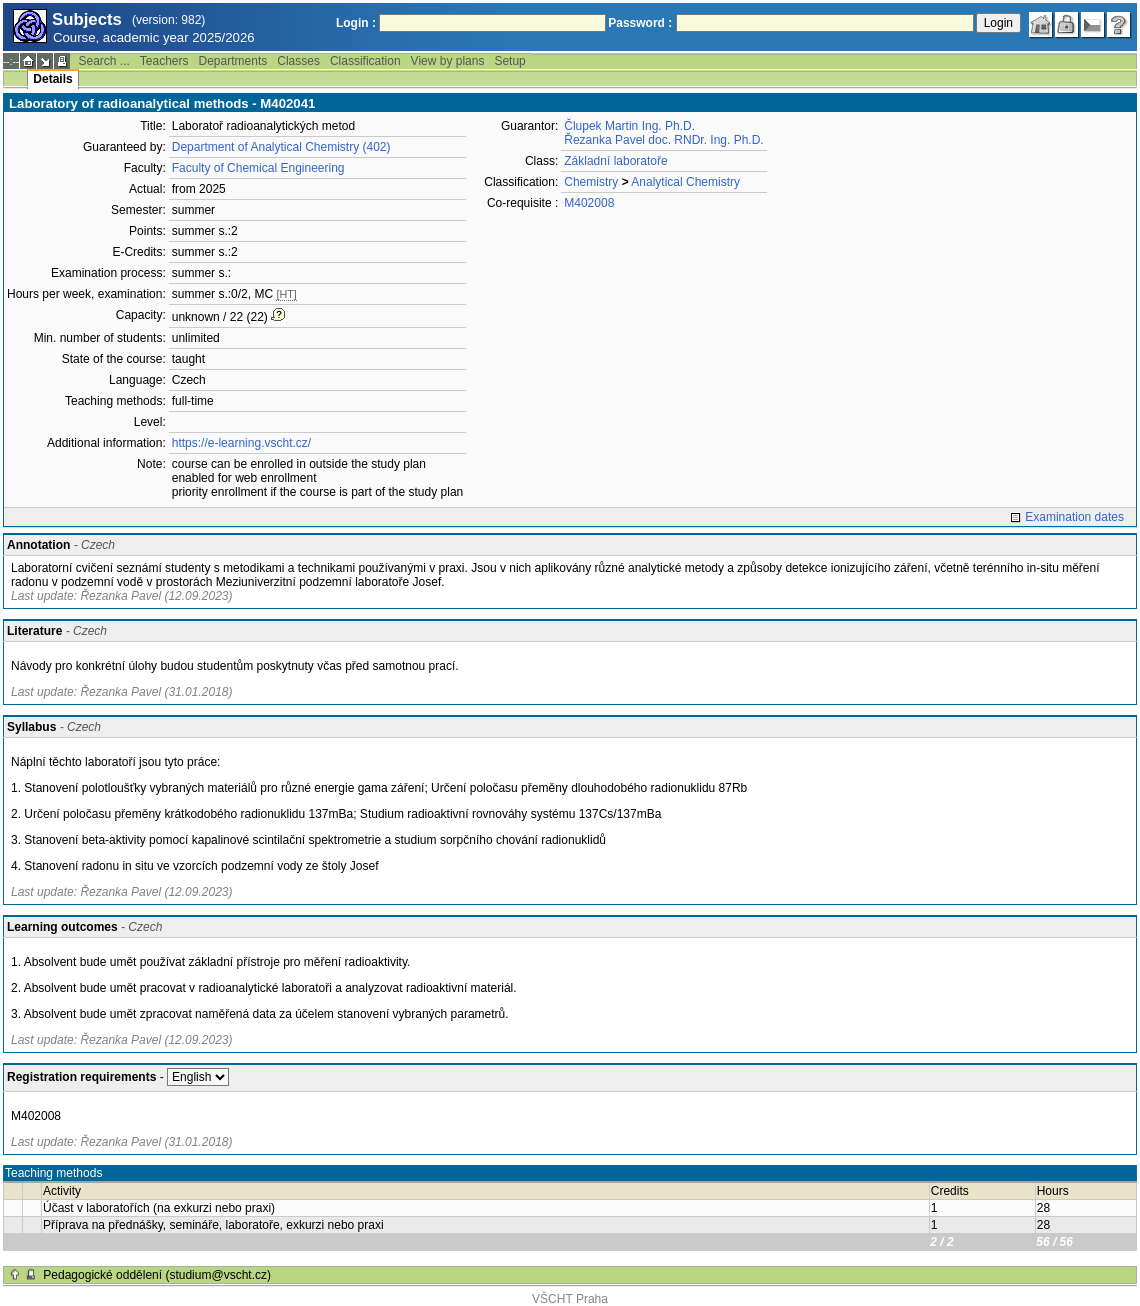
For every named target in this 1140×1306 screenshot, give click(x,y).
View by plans (448, 61)
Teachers (164, 61)
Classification (365, 61)
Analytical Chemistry (685, 182)
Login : (356, 23)
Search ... (103, 61)
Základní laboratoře (615, 161)
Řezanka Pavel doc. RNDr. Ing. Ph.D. (663, 140)
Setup (509, 61)
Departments (233, 61)
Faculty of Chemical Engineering (258, 168)
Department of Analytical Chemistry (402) (281, 147)
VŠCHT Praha (570, 1299)
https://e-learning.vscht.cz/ (241, 443)
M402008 (589, 203)
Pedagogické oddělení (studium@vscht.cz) (157, 1275)
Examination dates (1074, 517)
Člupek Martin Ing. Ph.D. (629, 126)
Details (52, 79)
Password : (640, 23)
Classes (298, 61)
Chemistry (591, 182)
